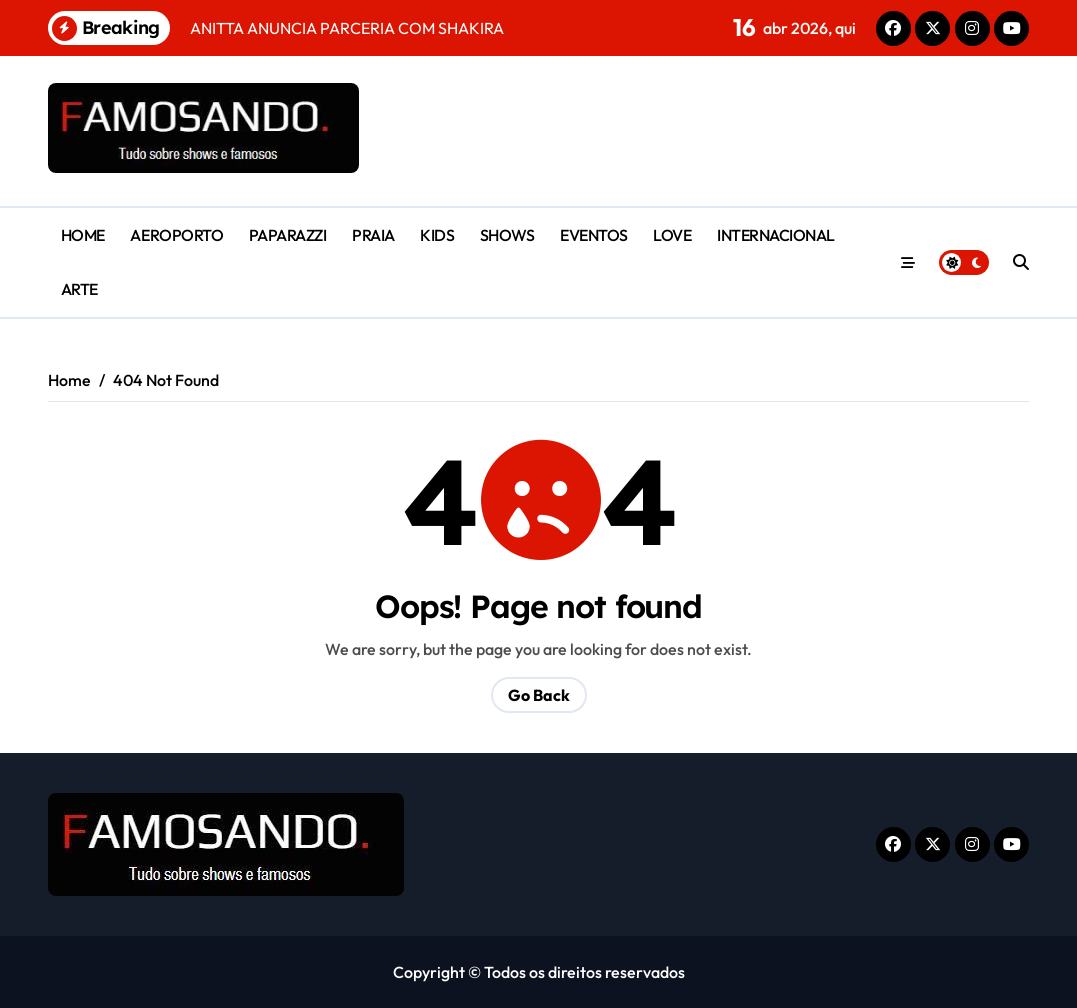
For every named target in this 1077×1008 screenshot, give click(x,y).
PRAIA (373, 235)
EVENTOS (594, 235)
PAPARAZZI (288, 235)
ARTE (79, 289)
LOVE (672, 235)
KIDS (437, 235)
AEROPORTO (176, 235)
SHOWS (507, 235)
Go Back (539, 695)
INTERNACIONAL (776, 235)
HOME (83, 235)
